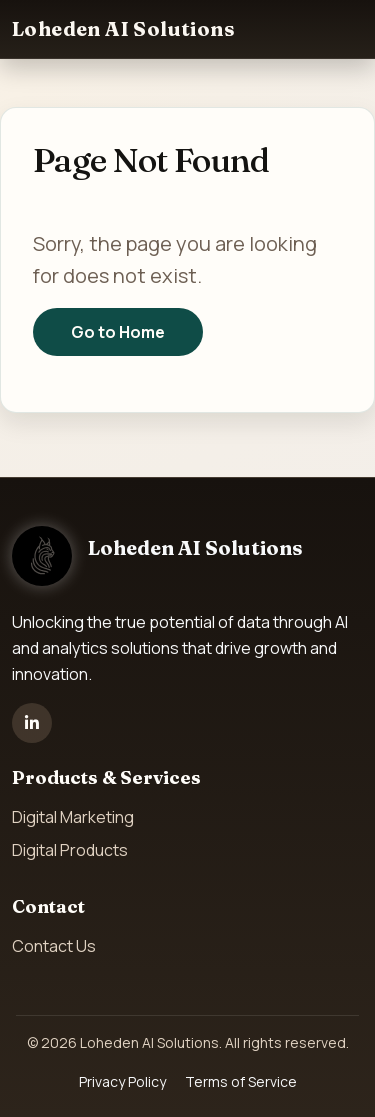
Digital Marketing (73, 817)
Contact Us (54, 946)
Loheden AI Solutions (123, 28)
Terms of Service (241, 1081)
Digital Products (70, 850)
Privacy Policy (122, 1081)
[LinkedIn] (32, 723)
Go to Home (118, 332)
